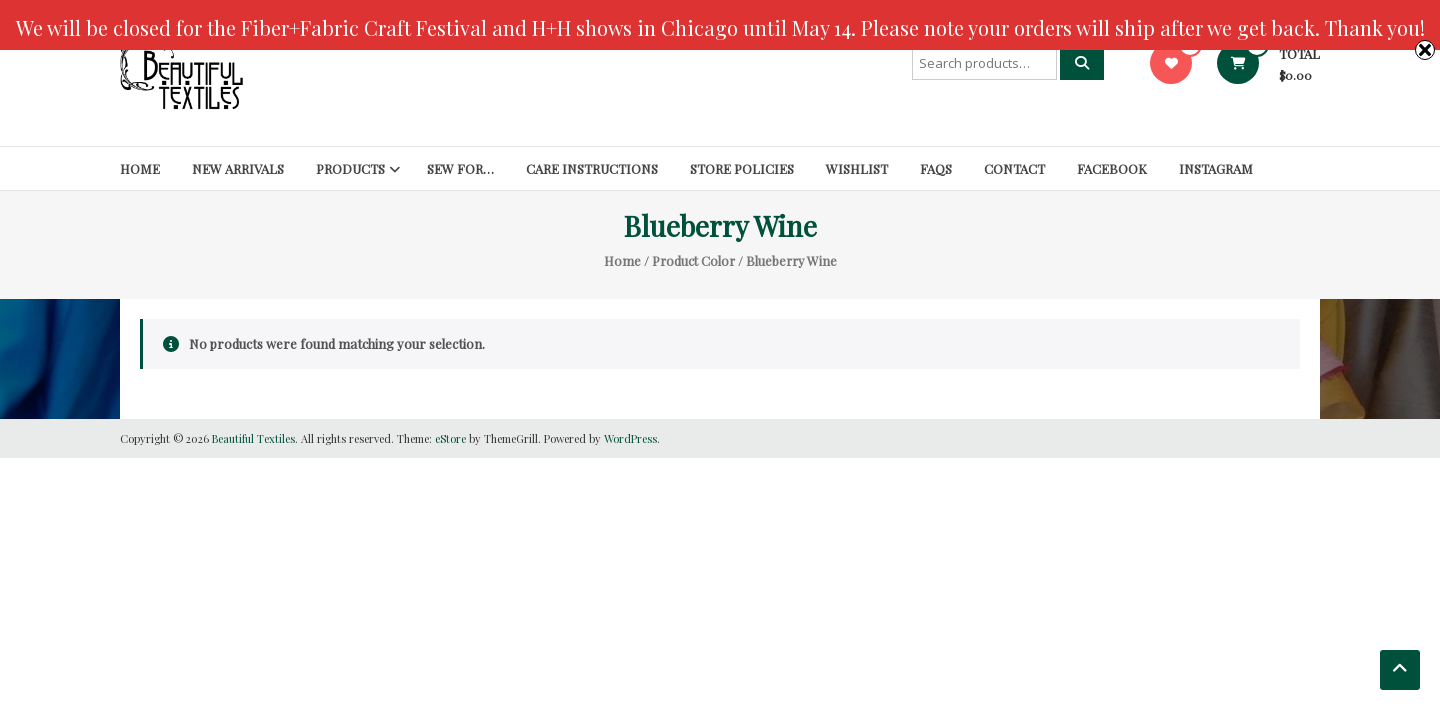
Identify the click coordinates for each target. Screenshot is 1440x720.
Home (140, 168)
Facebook (1112, 168)
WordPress (630, 438)
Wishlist (857, 168)
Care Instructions (592, 168)
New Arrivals (238, 168)
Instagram (1216, 168)
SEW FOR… (460, 168)
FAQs (936, 168)
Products (350, 168)
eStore (450, 438)
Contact (1014, 168)
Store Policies (742, 168)
